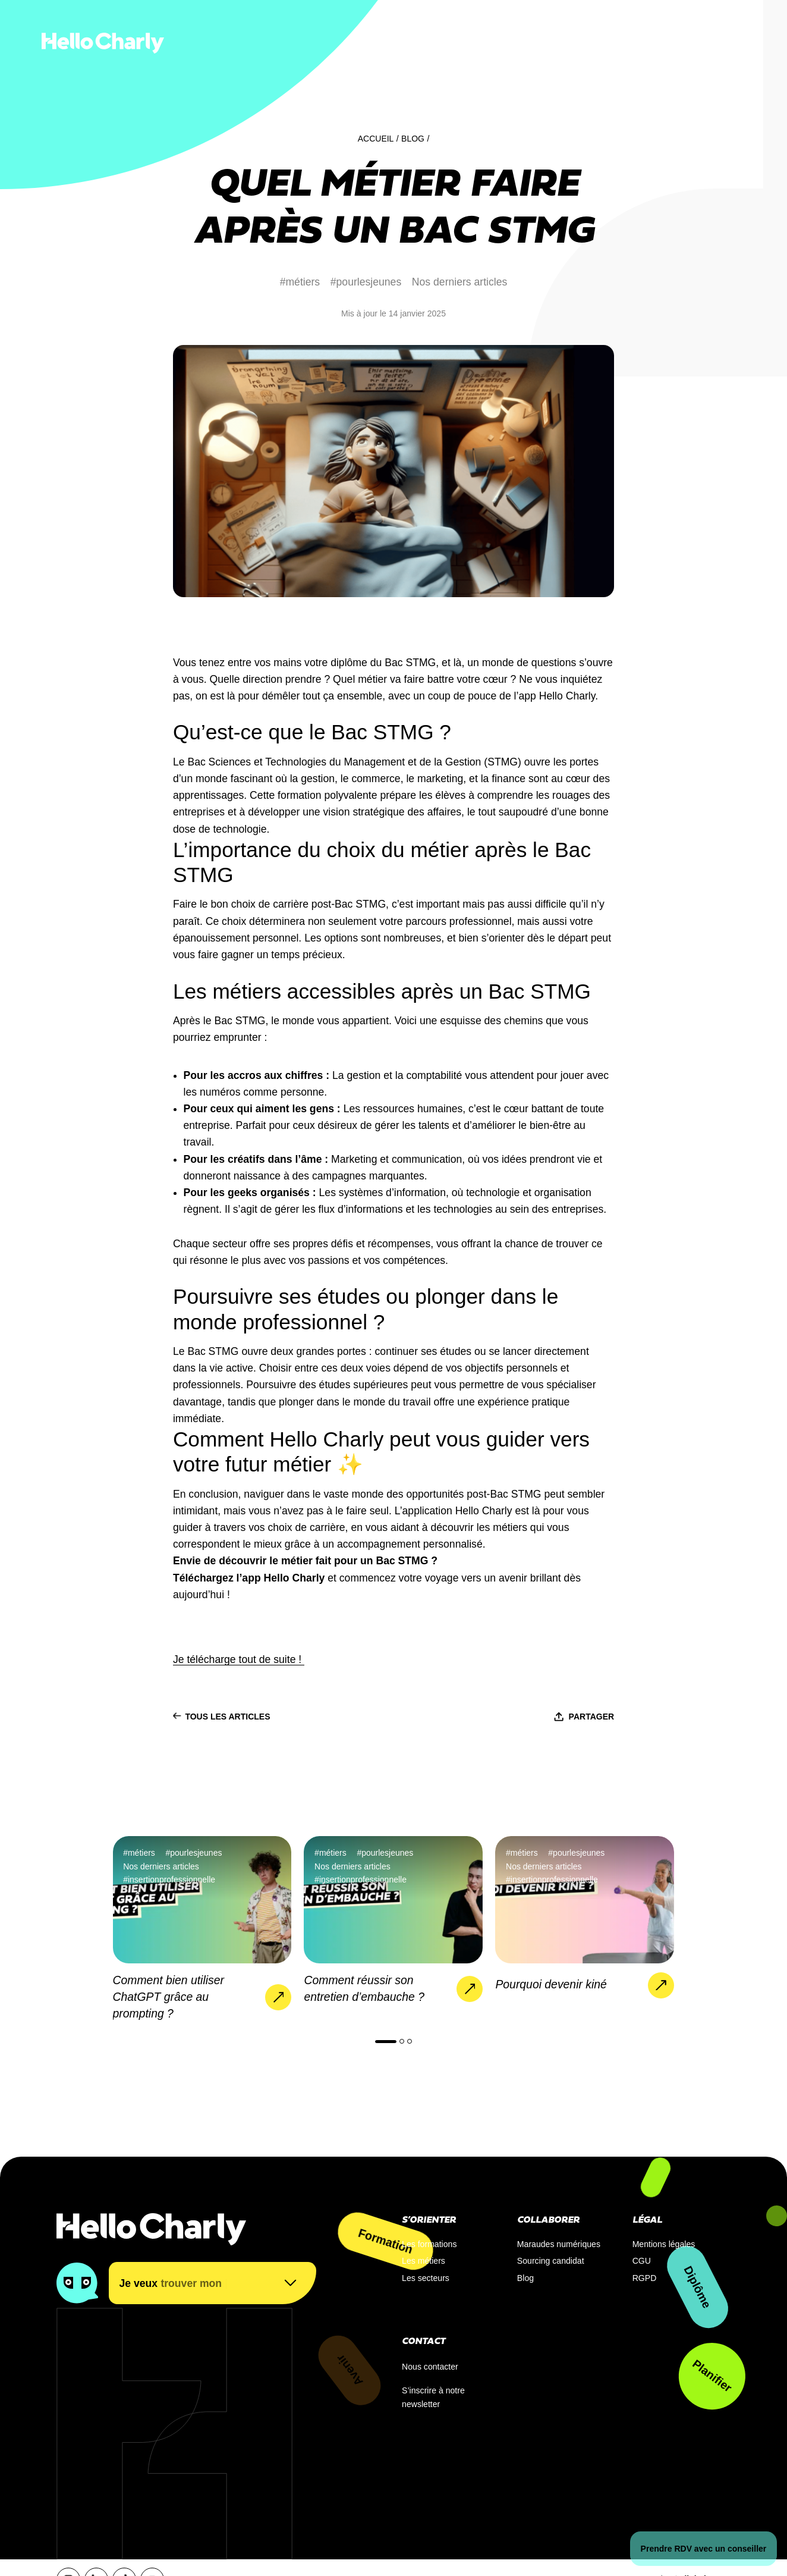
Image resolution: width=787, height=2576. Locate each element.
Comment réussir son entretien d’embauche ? (364, 1988)
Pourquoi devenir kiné (550, 1984)
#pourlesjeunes (365, 282)
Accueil (376, 138)
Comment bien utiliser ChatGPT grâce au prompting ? (168, 1996)
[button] (385, 2041)
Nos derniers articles (460, 282)
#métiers (300, 282)
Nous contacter (430, 2366)
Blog (412, 138)
